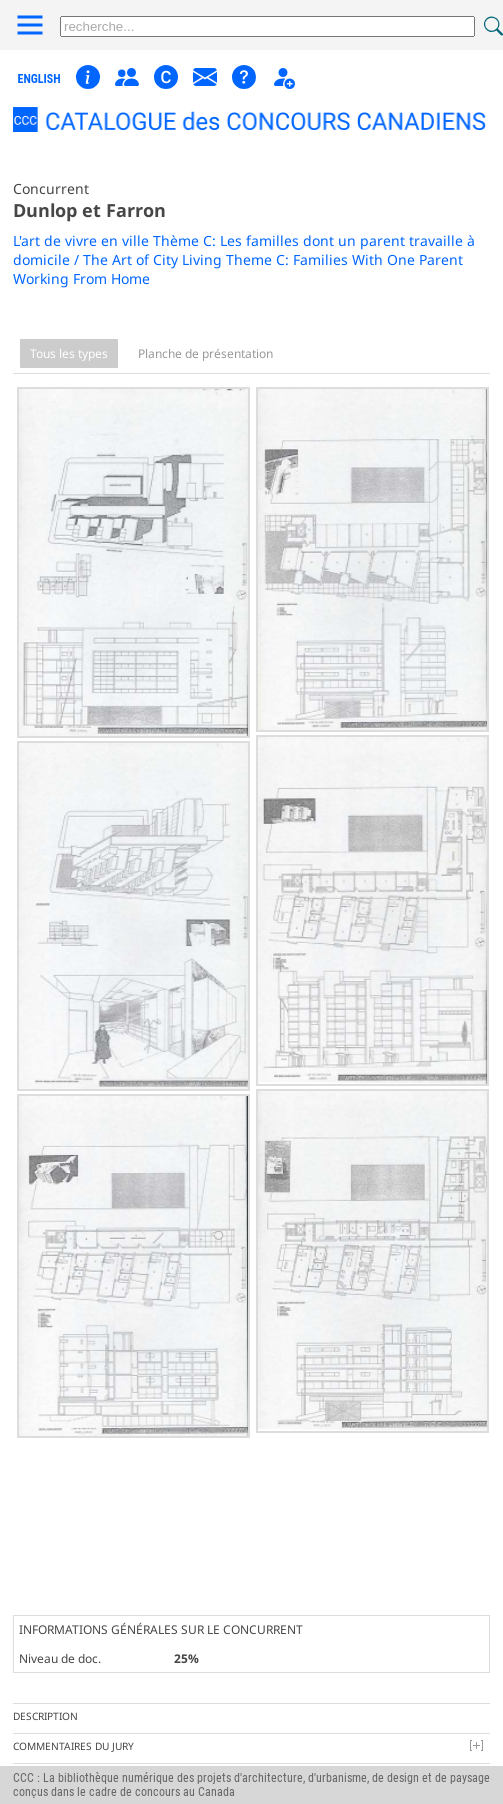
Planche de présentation (205, 353)
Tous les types (69, 353)
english (39, 79)
